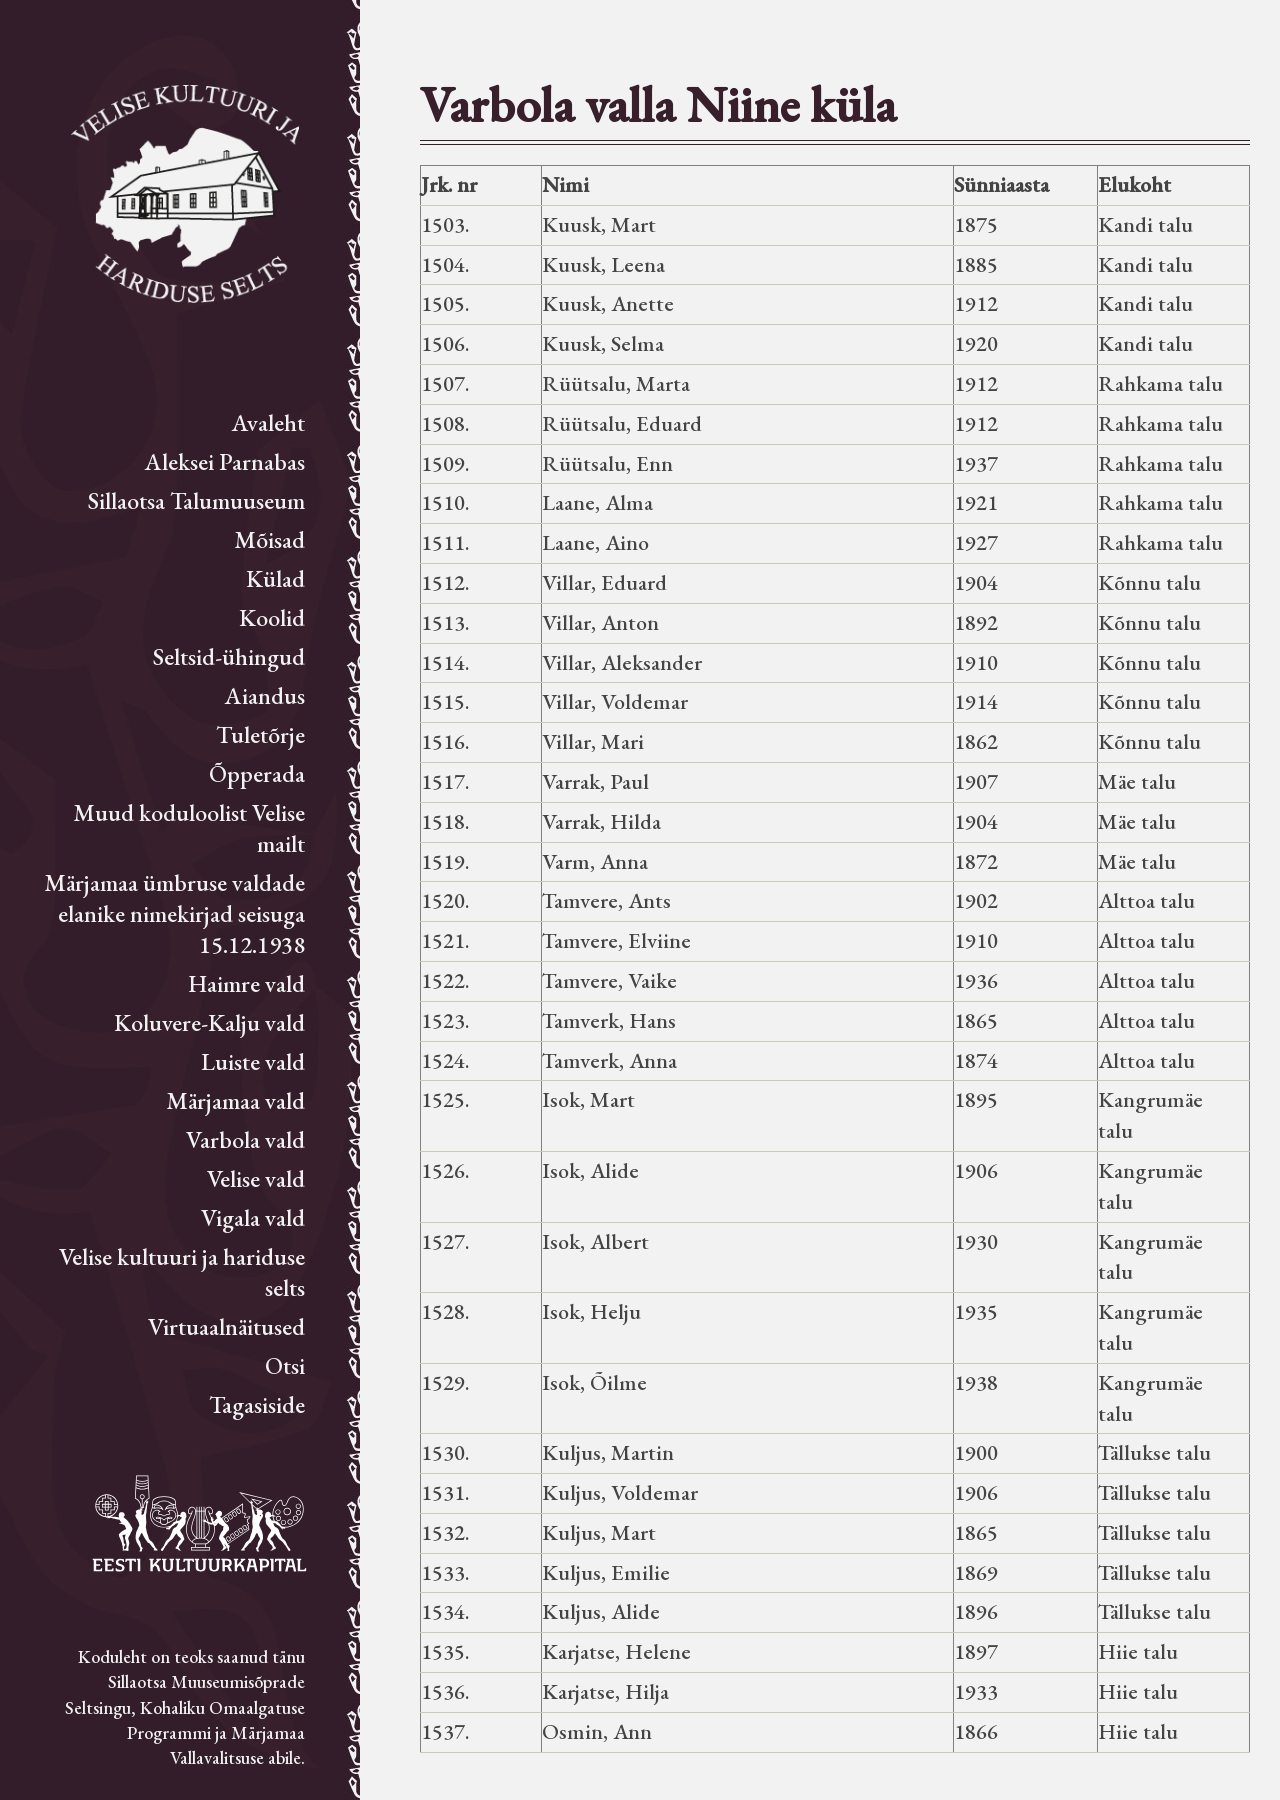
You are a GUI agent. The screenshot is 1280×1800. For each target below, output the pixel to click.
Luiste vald (253, 1061)
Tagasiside (257, 1404)
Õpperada (257, 773)
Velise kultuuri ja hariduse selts (182, 1272)
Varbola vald (245, 1139)
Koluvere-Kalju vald (209, 1022)
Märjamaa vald (235, 1100)
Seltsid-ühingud (229, 656)
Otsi (285, 1365)
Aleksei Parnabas (225, 461)
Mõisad (269, 539)
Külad (275, 578)
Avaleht (268, 422)
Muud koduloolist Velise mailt (189, 828)
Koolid (272, 617)
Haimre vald (246, 983)
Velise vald (256, 1178)
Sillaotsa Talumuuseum (196, 500)
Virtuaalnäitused (226, 1326)
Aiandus (265, 695)
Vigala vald (253, 1217)
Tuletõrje (260, 734)
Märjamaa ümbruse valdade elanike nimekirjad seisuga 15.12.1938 (174, 913)
